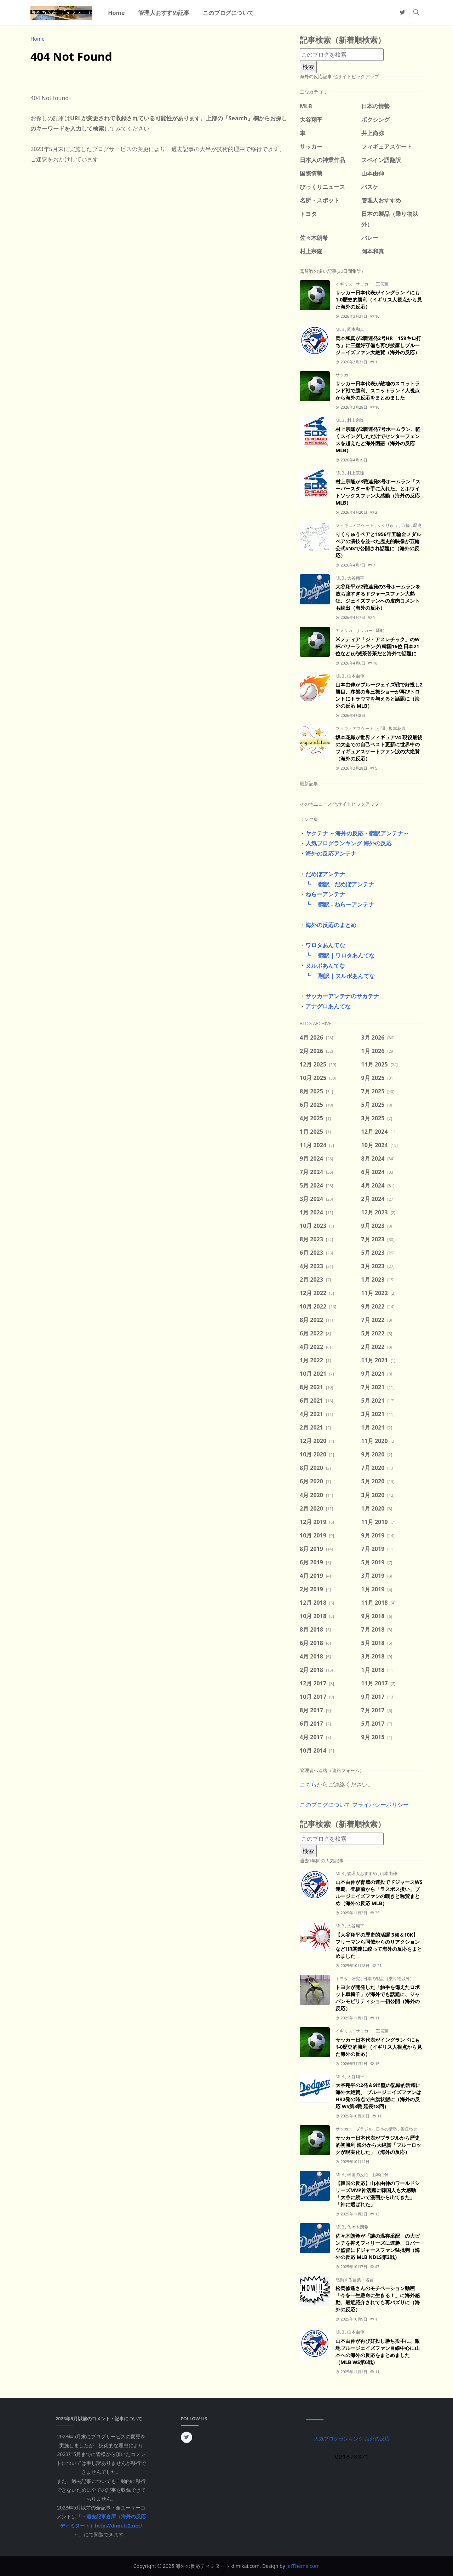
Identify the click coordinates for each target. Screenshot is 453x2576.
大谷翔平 (355, 578)
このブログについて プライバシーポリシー (354, 1805)
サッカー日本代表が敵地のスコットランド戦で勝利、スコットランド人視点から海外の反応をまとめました (378, 390)
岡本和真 (355, 329)
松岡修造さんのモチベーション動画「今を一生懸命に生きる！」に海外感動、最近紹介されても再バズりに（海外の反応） (378, 2299)
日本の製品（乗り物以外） (388, 1979)
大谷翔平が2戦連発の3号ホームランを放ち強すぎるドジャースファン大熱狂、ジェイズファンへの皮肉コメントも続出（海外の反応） (378, 597)
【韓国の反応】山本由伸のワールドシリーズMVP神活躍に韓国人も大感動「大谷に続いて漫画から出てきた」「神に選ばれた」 (378, 2194)
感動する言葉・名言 (355, 2280)
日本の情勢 (387, 2129)
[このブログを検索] (342, 54)
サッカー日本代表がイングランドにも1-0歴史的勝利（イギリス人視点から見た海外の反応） (379, 299)
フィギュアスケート (355, 525)
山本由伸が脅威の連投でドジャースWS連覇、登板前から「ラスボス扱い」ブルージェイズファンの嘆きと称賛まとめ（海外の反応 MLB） (379, 1893)
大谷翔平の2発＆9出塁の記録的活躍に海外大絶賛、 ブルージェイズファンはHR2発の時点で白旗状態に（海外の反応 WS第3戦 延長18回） (378, 2096)
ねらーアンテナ (325, 894)
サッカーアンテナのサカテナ (342, 996)
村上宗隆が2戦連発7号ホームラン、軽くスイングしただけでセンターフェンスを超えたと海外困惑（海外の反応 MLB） (378, 440)
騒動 (380, 630)
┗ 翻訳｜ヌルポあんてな (337, 976)
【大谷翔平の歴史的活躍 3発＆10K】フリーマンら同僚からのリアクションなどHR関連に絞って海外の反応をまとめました (379, 1945)
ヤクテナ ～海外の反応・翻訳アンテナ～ (357, 833)
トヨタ (342, 1979)
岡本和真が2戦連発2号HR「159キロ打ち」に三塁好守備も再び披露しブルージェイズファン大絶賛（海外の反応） (378, 345)
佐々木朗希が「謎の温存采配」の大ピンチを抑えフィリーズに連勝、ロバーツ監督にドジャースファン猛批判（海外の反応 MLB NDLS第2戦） (378, 2246)
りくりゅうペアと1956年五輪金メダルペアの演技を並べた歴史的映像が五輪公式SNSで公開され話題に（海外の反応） (378, 545)
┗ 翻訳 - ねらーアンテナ (337, 904)
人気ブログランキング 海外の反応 (348, 843)
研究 (356, 1979)
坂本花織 (397, 728)
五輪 (406, 525)
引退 (381, 728)
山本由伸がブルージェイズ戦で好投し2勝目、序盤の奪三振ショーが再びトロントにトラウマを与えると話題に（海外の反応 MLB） (379, 695)
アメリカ (345, 630)
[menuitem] (116, 12)
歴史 (417, 525)
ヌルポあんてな (325, 966)
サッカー (365, 284)
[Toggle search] (416, 12)
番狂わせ (408, 2129)
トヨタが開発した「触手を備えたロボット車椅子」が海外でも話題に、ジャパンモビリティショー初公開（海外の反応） (378, 1998)
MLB (340, 329)
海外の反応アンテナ (330, 853)
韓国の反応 (358, 2175)
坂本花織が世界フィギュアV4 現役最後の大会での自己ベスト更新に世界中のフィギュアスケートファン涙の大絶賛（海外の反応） (379, 748)
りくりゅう (388, 525)
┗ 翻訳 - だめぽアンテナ (337, 884)
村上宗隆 (355, 420)
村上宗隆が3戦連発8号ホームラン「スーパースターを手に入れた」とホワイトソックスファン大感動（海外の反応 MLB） (378, 492)
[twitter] (402, 13)
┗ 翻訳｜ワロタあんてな (337, 955)
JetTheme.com (303, 2566)
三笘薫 (382, 284)
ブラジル (365, 2129)
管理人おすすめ (362, 1873)
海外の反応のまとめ (330, 925)
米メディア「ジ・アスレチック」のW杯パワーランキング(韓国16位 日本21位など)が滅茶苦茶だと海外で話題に (378, 646)
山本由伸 (355, 676)
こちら (308, 1784)
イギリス (345, 284)
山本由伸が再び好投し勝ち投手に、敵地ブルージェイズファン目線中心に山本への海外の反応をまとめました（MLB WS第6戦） (378, 2351)
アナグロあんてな (328, 1006)
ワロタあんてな (325, 945)
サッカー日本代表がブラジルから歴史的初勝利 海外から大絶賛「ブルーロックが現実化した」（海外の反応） (378, 2144)
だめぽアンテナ (325, 874)
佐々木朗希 (357, 2227)
